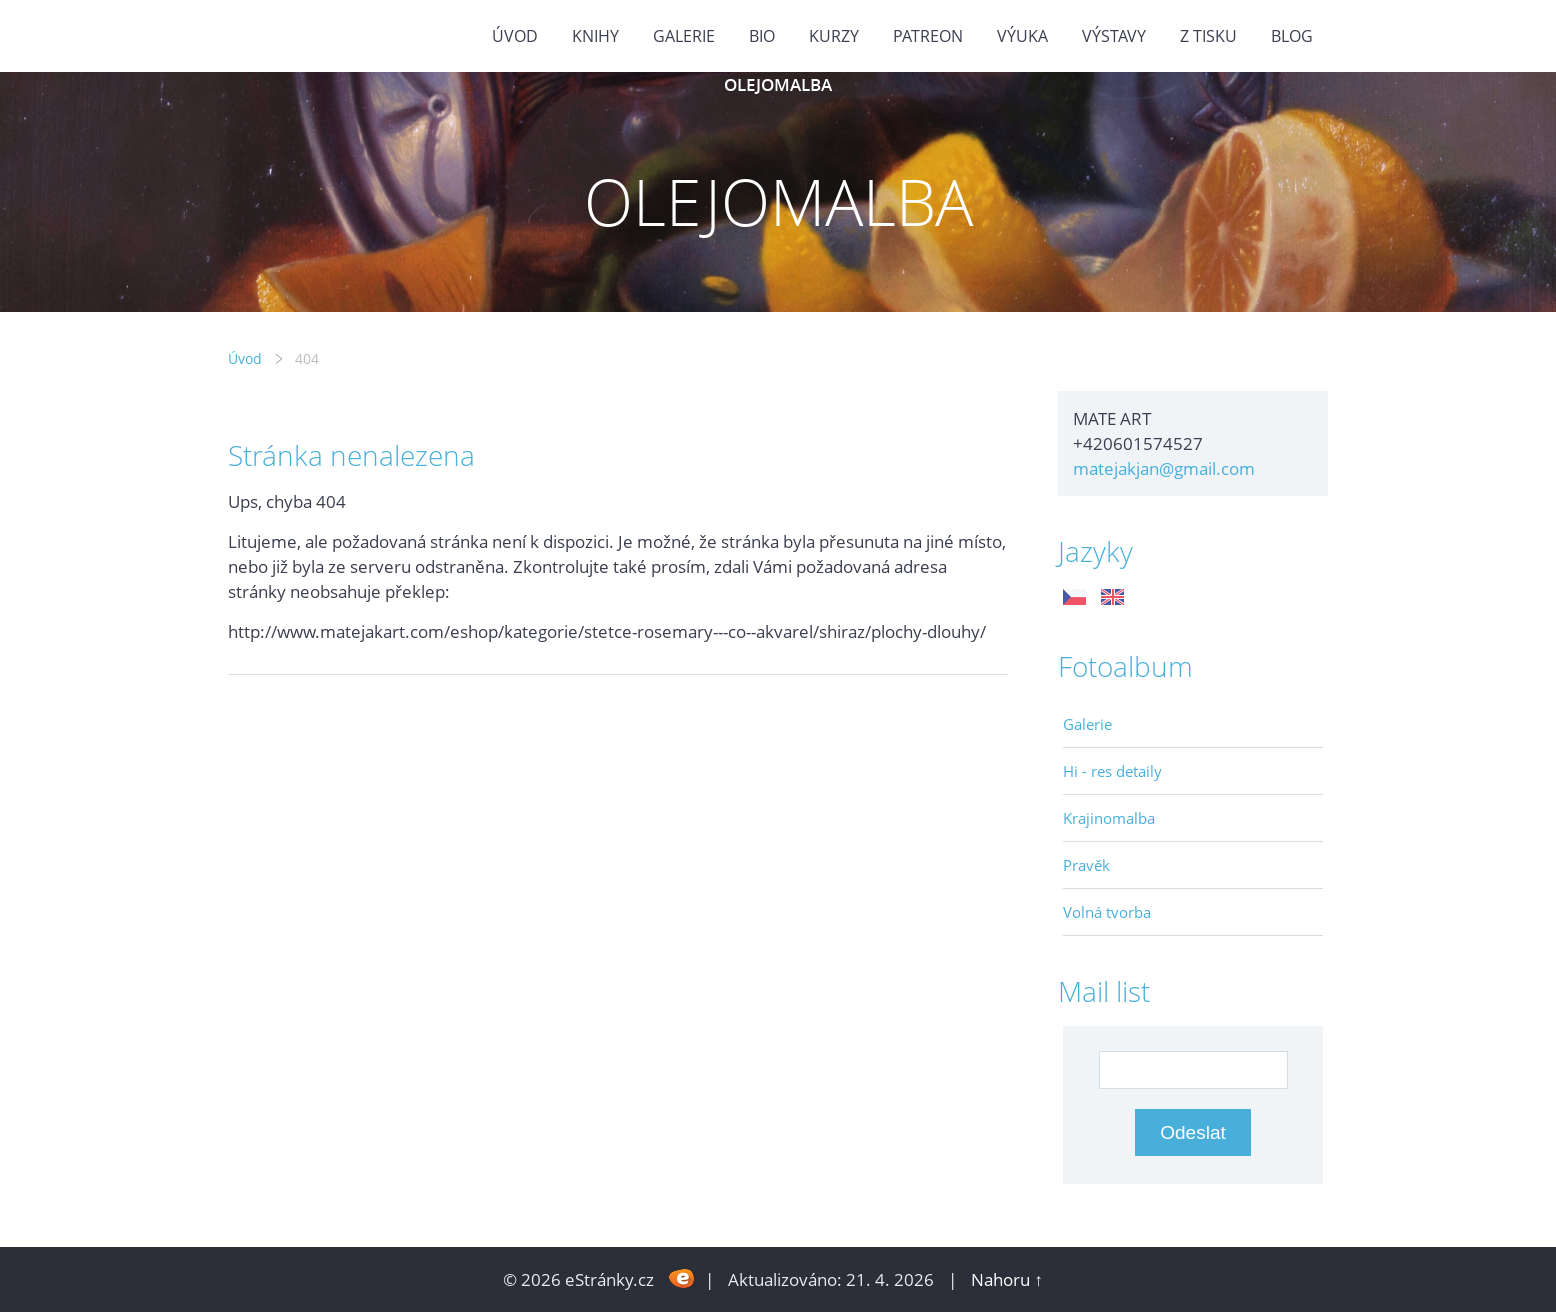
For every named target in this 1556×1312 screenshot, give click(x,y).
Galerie (1087, 724)
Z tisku (1208, 36)
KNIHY (595, 36)
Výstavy (1114, 36)
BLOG (1292, 36)
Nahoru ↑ (1007, 1279)
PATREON (928, 36)
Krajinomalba (1109, 818)
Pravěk (1086, 865)
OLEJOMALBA (778, 84)
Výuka (1022, 36)
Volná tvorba (1107, 912)
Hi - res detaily (1112, 771)
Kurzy (834, 36)
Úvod (515, 36)
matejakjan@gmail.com (1164, 468)
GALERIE (684, 36)
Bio (762, 36)
